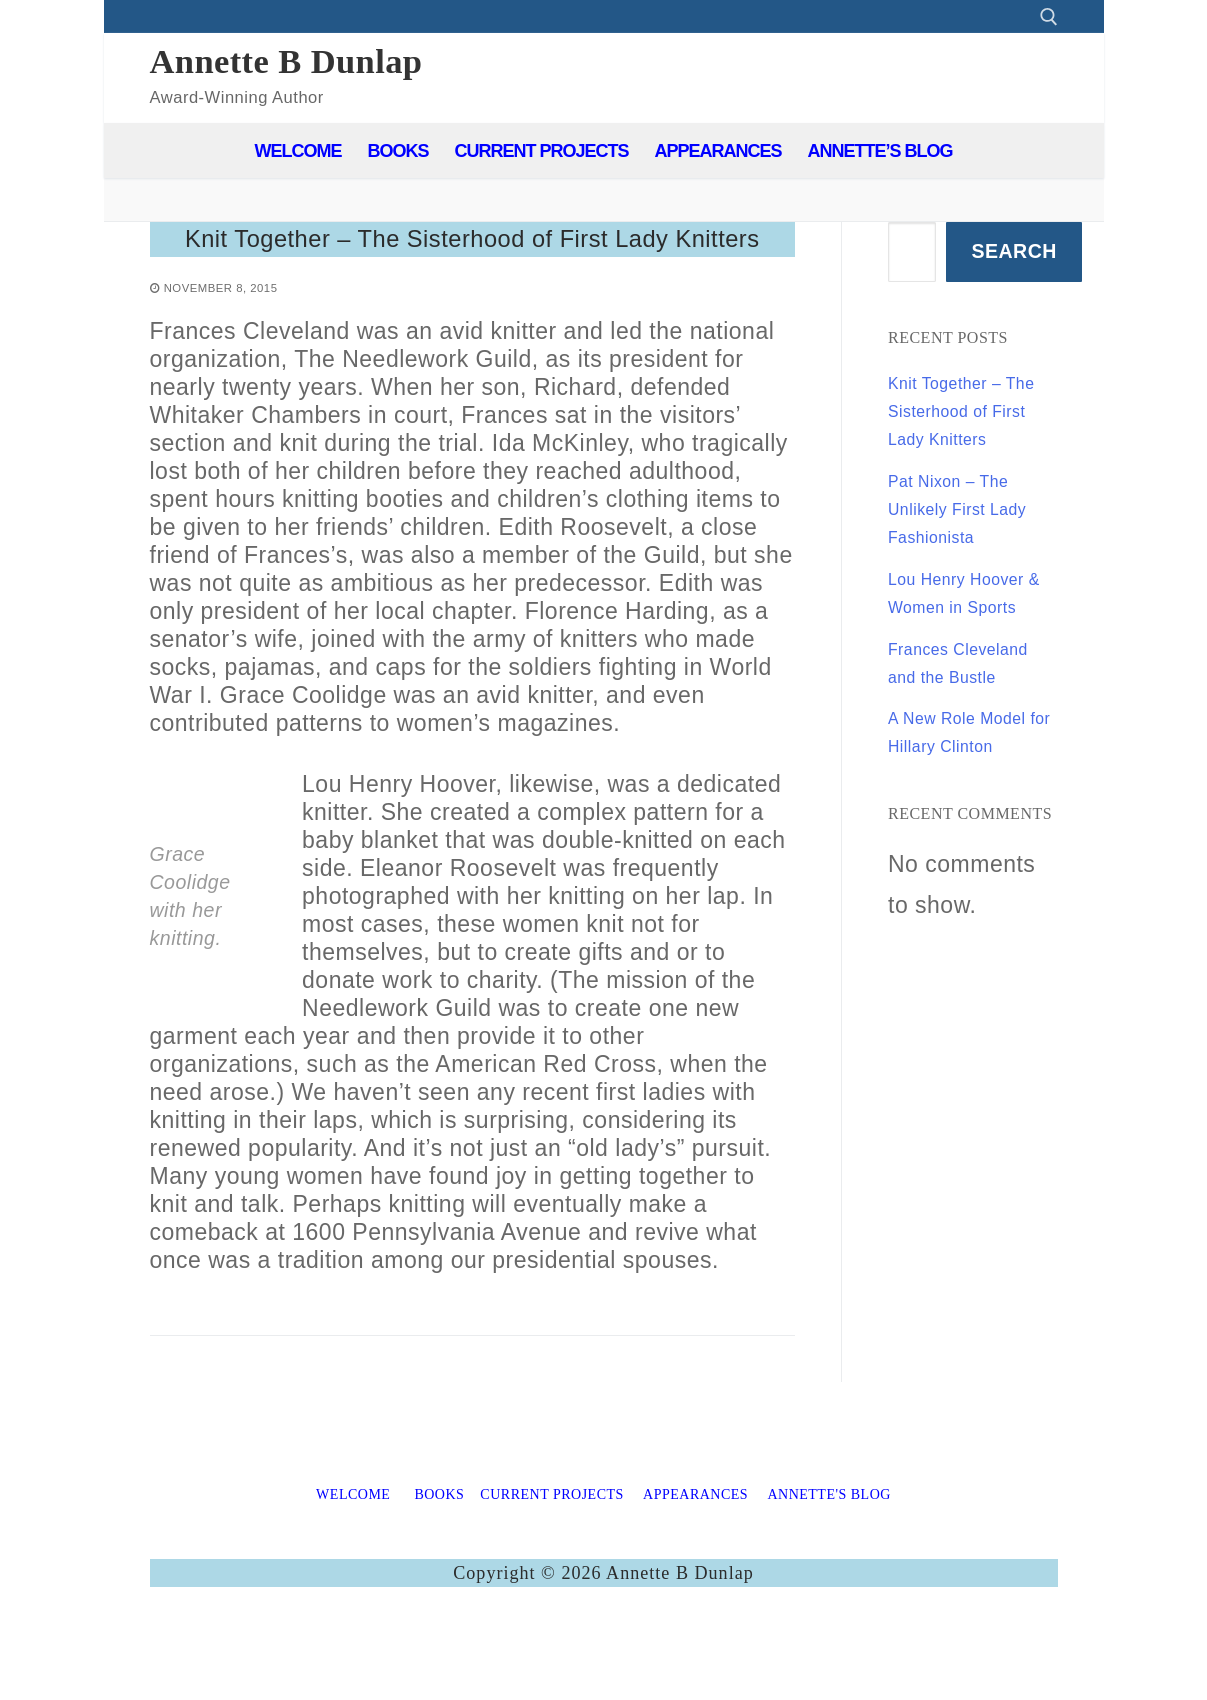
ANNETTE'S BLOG (828, 1562)
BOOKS (439, 1562)
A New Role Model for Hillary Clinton (962, 884)
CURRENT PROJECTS (552, 1562)
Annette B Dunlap (286, 61)
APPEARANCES (695, 1562)
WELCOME (353, 1562)
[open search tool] (1049, 17)
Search (1013, 251)
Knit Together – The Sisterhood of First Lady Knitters (472, 273)
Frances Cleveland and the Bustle (965, 787)
